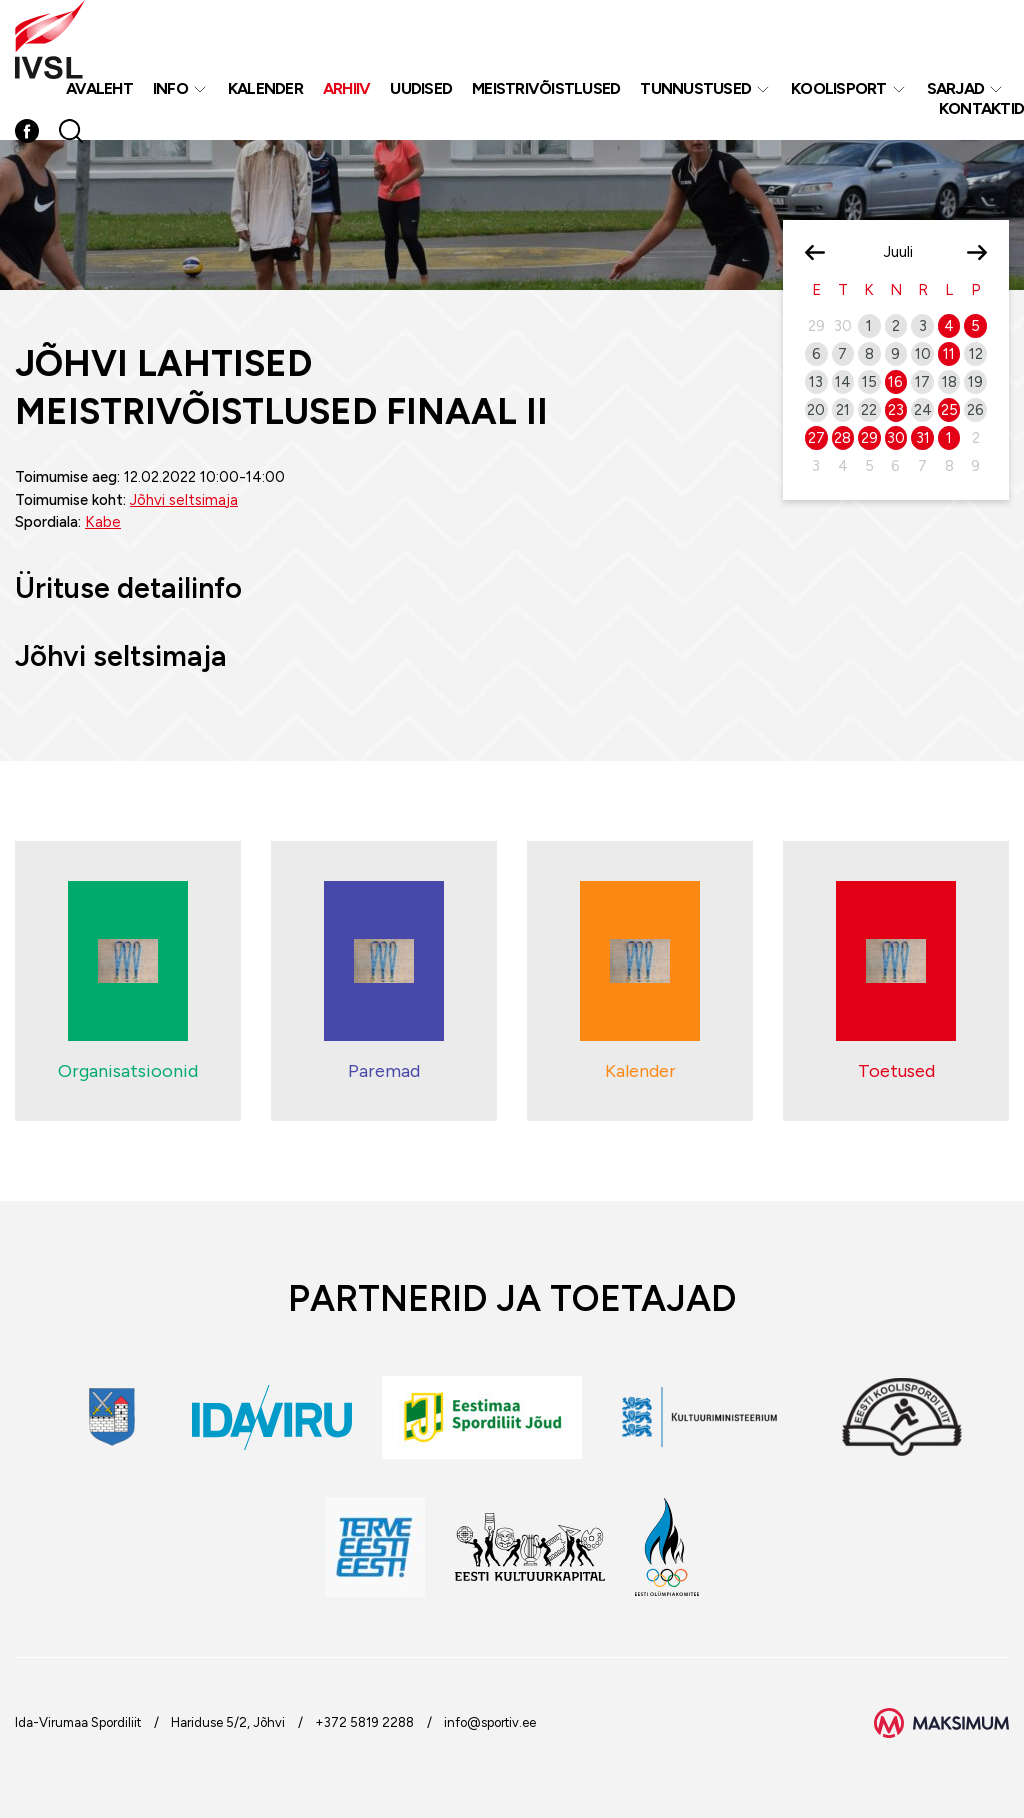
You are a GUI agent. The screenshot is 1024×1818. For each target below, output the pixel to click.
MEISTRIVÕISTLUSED (546, 88)
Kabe (103, 522)
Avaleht (99, 88)
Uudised (421, 88)
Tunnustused (695, 88)
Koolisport (839, 88)
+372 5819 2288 (364, 1722)
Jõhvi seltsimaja (184, 500)
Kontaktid (981, 108)
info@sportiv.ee (490, 1722)
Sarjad (956, 88)
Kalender (265, 88)
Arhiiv (347, 88)
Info (170, 88)
